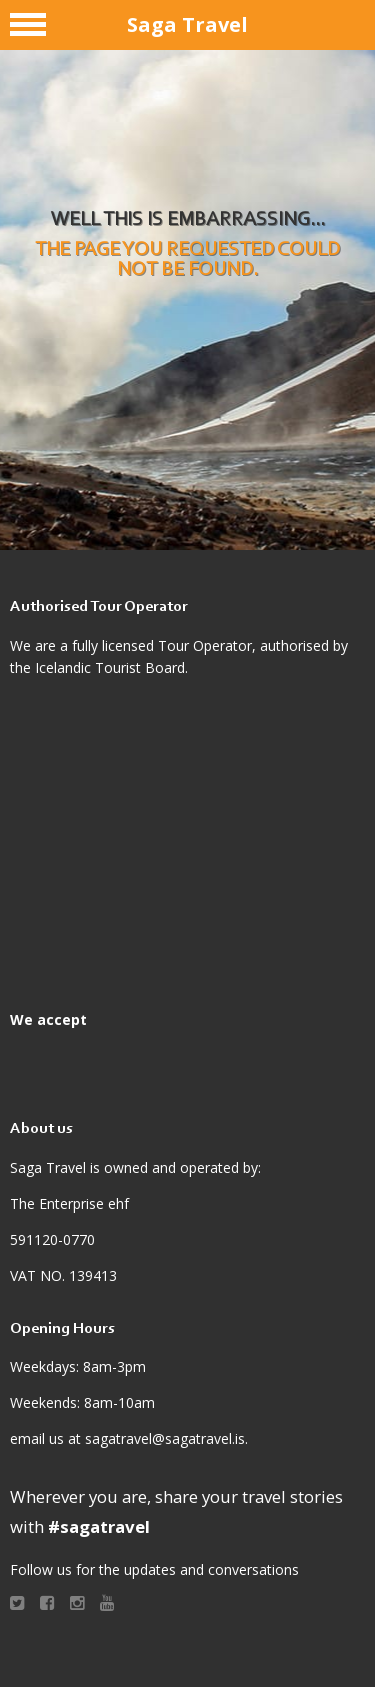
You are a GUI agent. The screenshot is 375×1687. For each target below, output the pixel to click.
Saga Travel (187, 24)
